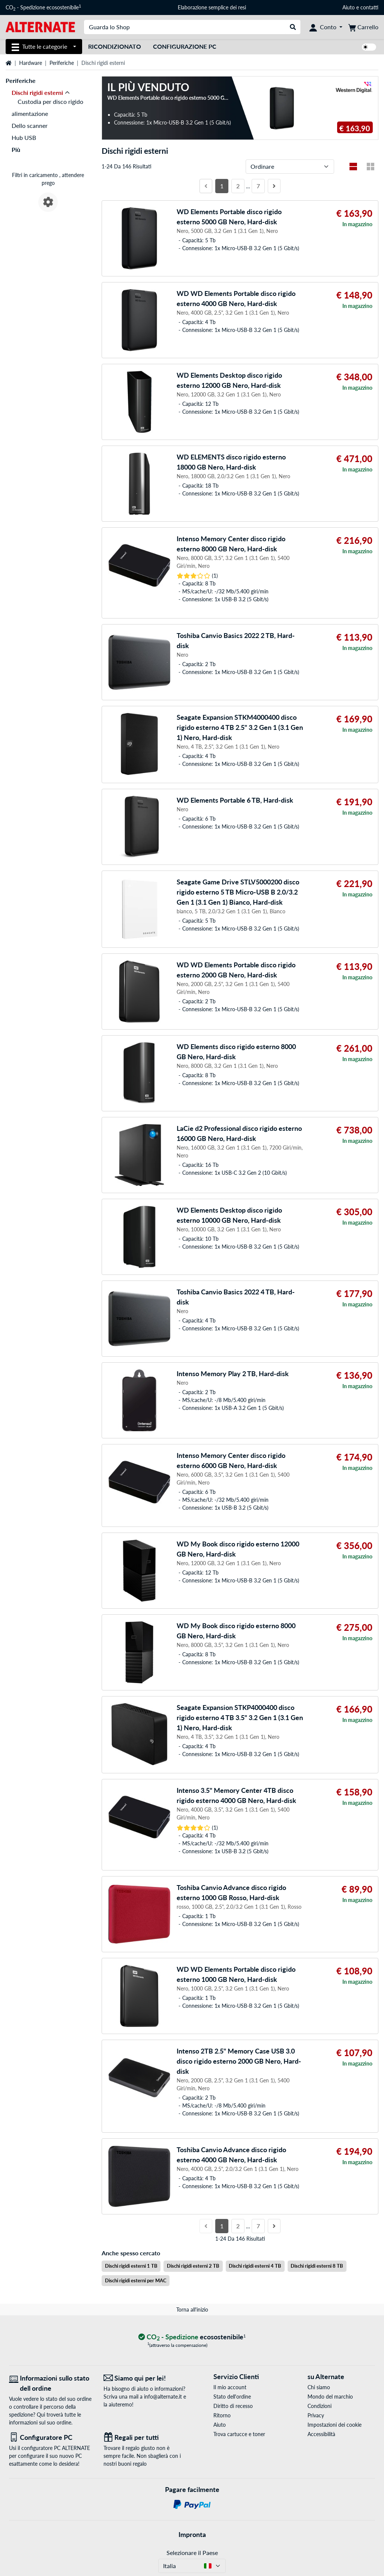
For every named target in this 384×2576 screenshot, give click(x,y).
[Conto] (325, 27)
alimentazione (30, 113)
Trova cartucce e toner (239, 2434)
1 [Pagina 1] (222, 185)
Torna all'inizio (192, 2309)
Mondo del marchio (330, 2396)
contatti (369, 7)
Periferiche (62, 63)
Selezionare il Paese (192, 2552)
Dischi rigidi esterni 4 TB (255, 2266)
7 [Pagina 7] (258, 185)
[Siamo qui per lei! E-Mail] (145, 2378)
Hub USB (24, 137)
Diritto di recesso (233, 2406)
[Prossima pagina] (274, 186)
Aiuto (348, 7)
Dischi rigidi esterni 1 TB (131, 2266)
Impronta (192, 2534)
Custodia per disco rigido (50, 101)
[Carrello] (363, 27)
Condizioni (320, 2406)
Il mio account (229, 2387)
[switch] (369, 47)
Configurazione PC (184, 46)
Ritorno (222, 2415)
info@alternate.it (163, 2396)
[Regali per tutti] (145, 2437)
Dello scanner (30, 125)
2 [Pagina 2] (238, 185)
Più (16, 149)
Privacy (316, 2415)
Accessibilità (321, 2434)
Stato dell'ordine (232, 2396)
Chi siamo (319, 2387)
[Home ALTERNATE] (40, 26)
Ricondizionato (114, 46)
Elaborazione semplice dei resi (212, 7)
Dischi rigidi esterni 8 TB (317, 2266)
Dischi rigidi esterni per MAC (135, 2280)
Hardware (30, 63)
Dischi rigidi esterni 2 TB (193, 2266)
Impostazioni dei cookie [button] (335, 2424)
